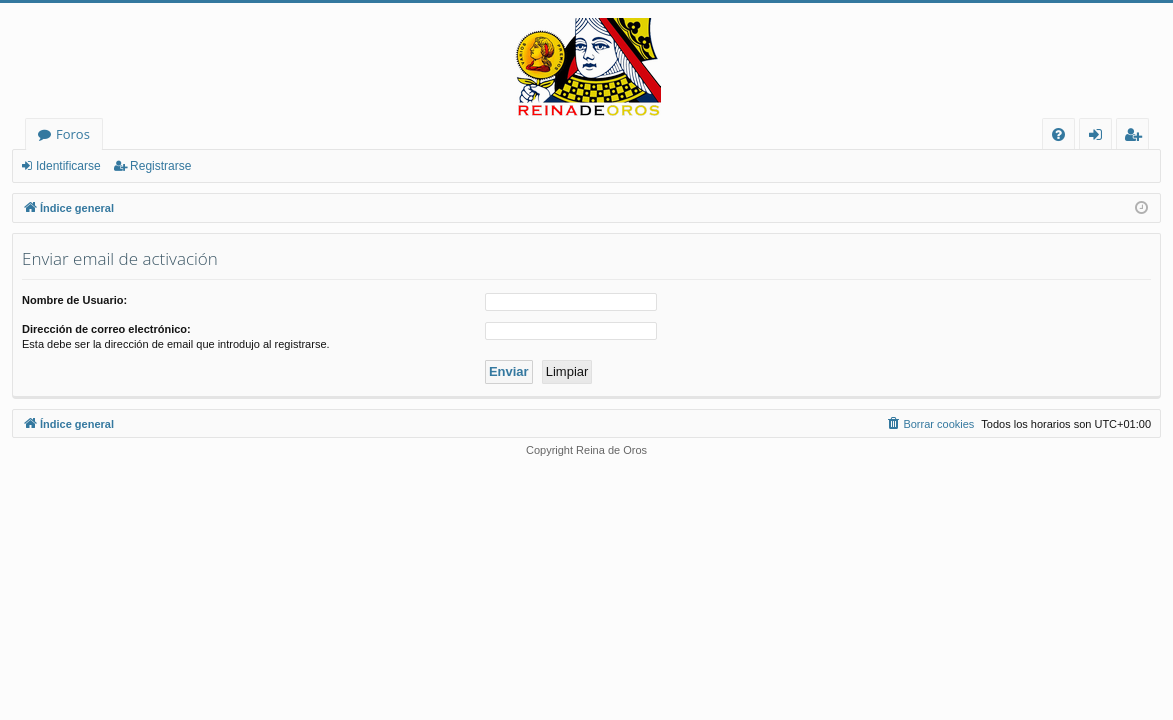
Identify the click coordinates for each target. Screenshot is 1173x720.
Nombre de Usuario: (74, 300)
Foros (73, 134)
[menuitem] (1058, 134)
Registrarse (160, 166)
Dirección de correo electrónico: (106, 329)
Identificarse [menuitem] (1100, 137)
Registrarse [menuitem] (1137, 137)
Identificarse (68, 166)
